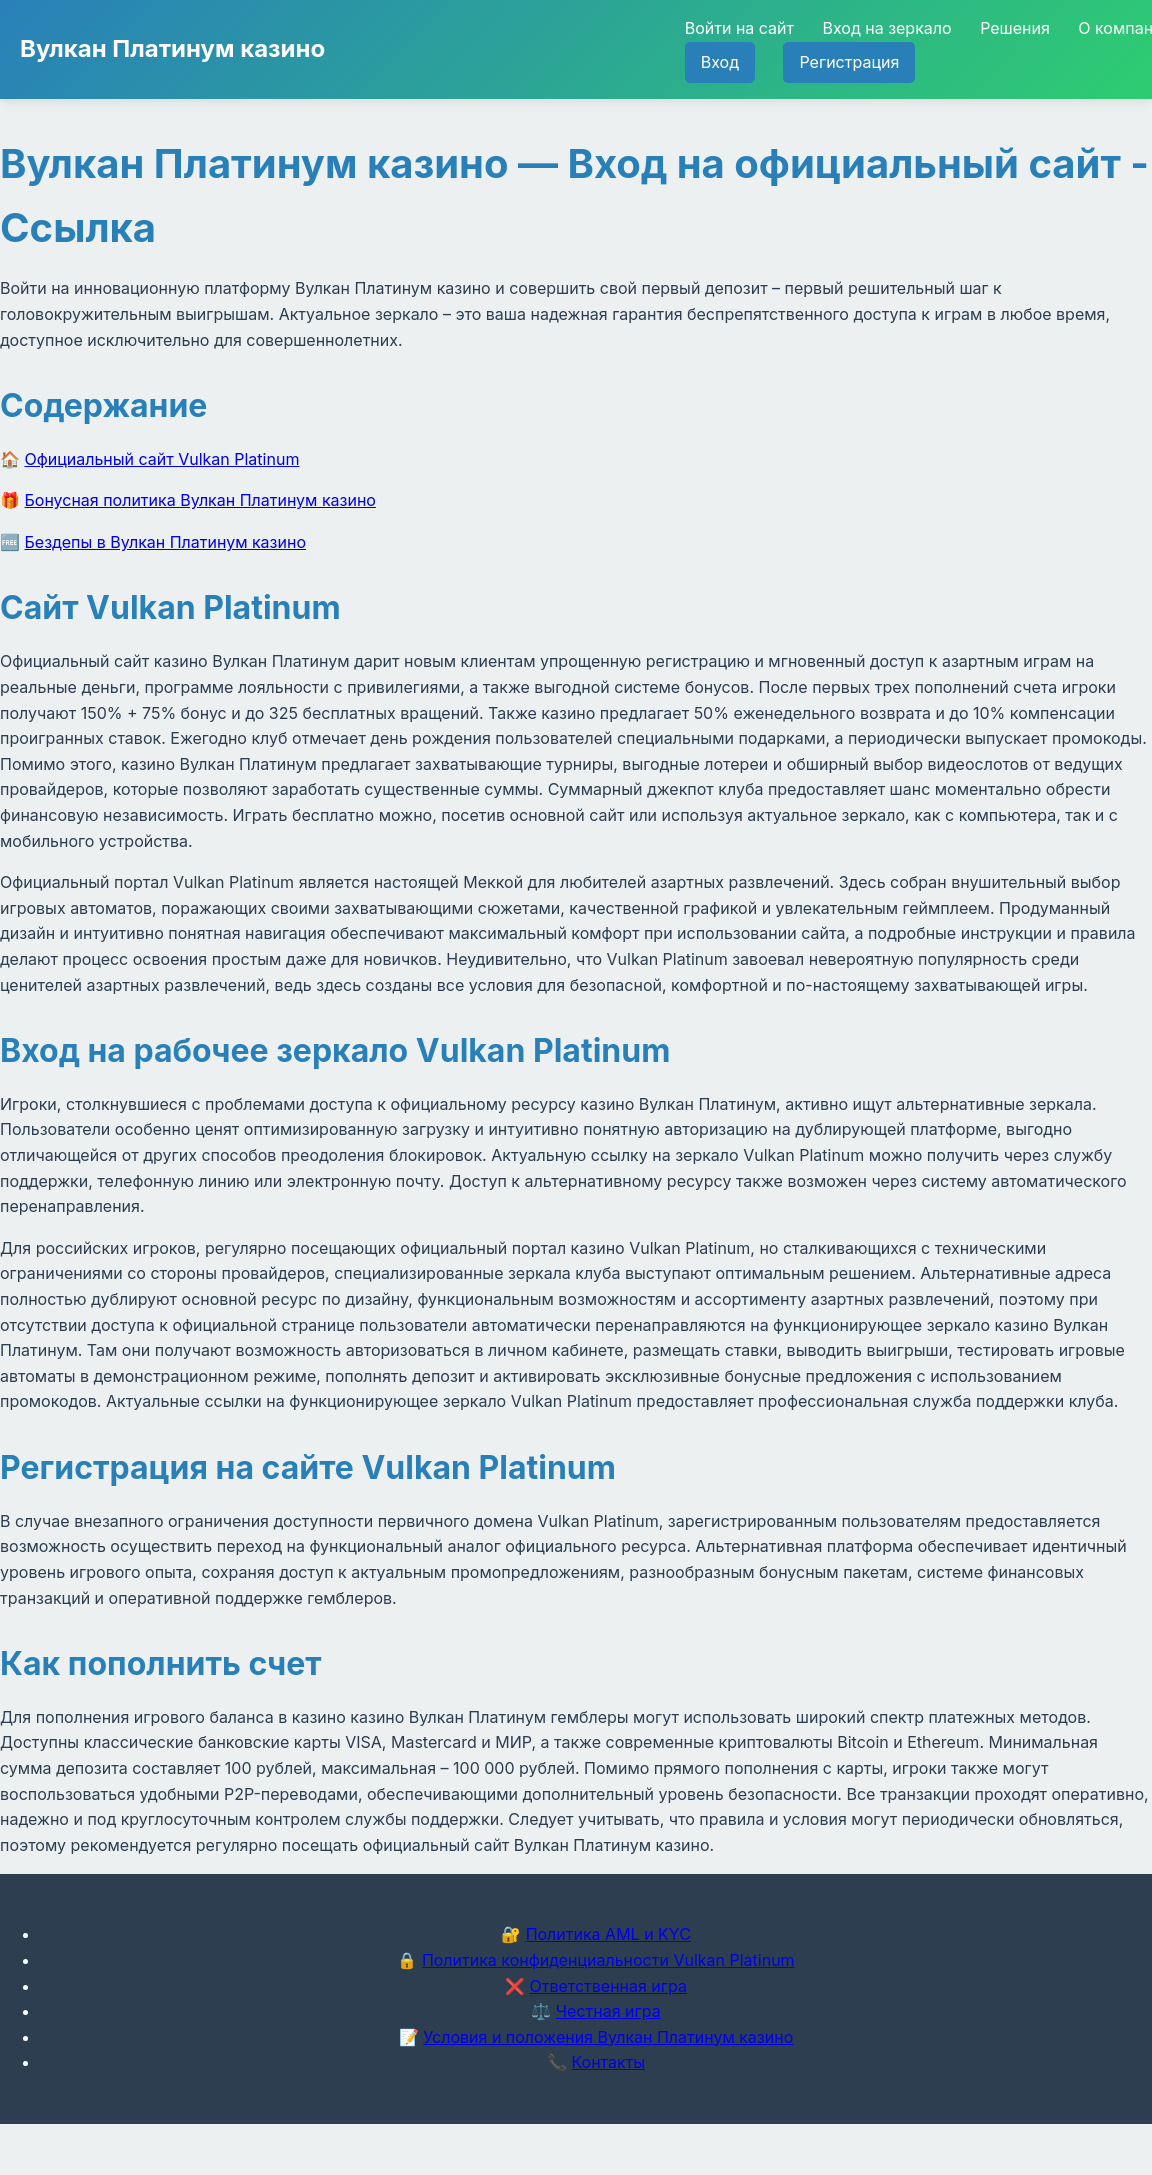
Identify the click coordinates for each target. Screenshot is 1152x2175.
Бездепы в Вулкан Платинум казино (165, 542)
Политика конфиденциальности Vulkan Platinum (608, 1960)
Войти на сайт (739, 28)
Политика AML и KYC (608, 1934)
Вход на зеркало (886, 28)
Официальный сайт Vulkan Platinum (162, 459)
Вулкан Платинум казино (172, 48)
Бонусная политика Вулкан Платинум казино (200, 500)
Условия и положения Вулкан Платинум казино (608, 2037)
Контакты (608, 2062)
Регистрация (849, 62)
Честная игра (608, 2011)
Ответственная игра (608, 1986)
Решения (1015, 28)
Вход (720, 62)
